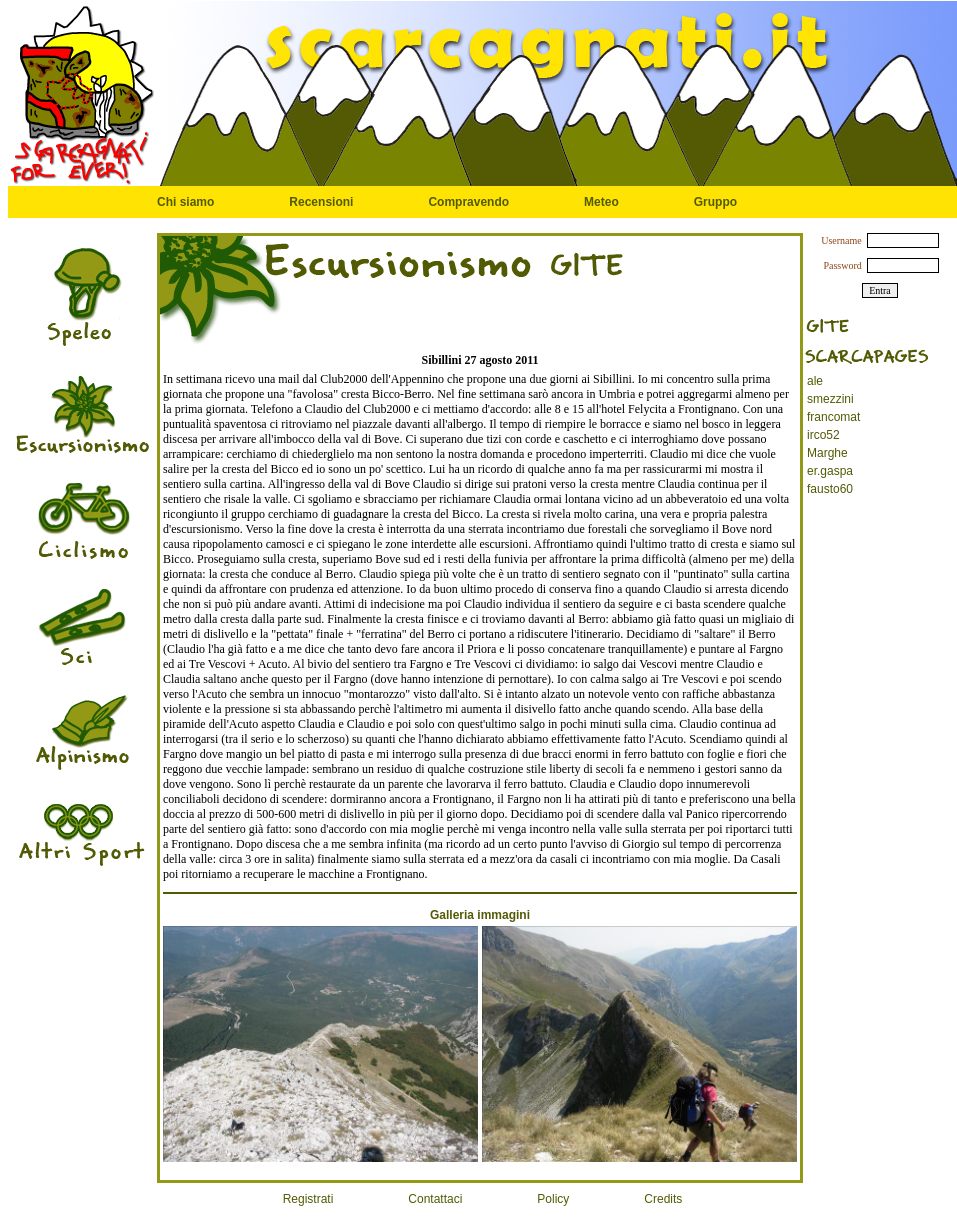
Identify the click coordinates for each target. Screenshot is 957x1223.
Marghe (827, 453)
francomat (833, 417)
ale (815, 381)
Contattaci (435, 1199)
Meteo (601, 202)
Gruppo (715, 202)
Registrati (308, 1199)
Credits (663, 1199)
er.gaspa (830, 471)
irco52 (823, 435)
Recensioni (321, 202)
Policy (553, 1199)
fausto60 (830, 489)
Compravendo (468, 202)
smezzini (830, 399)
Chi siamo (185, 202)
